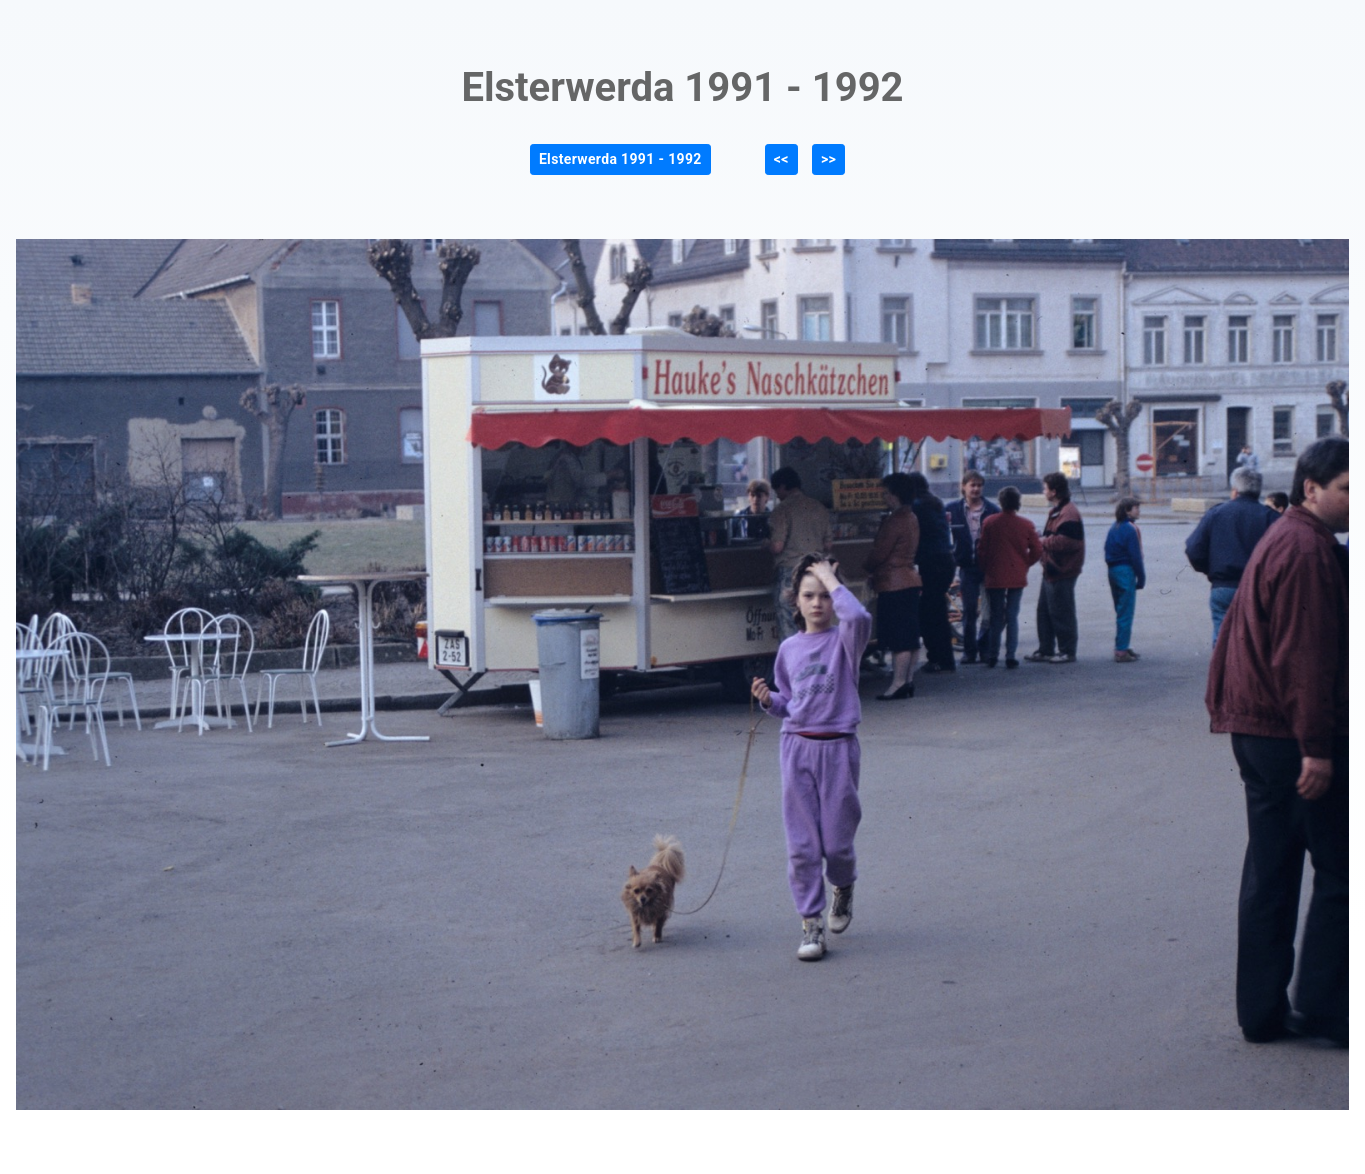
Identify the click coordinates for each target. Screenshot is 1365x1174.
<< (781, 159)
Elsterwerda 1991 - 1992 (620, 159)
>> (828, 159)
